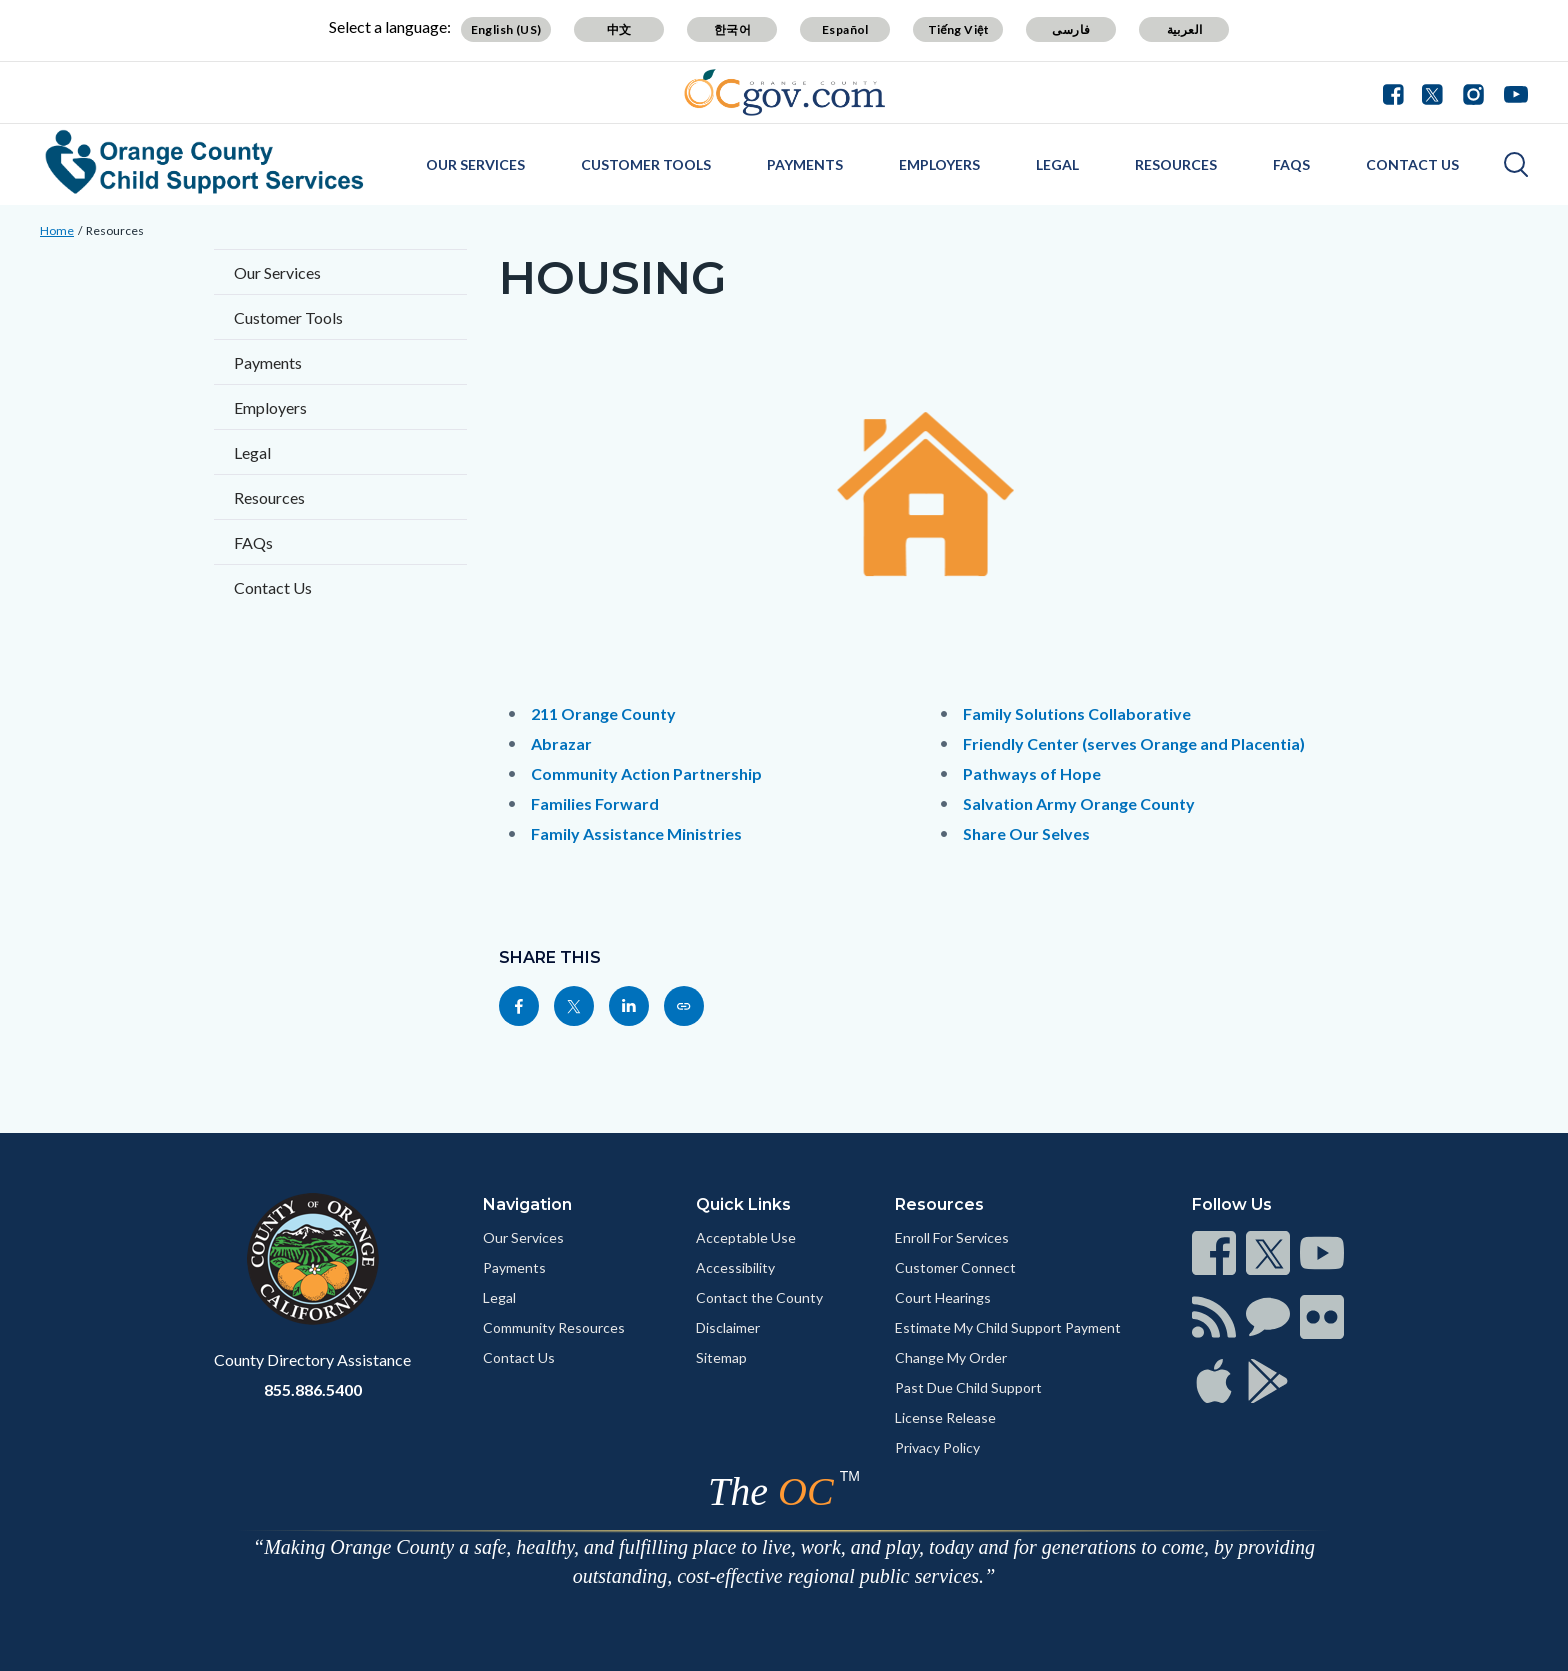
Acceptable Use (746, 1237)
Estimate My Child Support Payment (1008, 1327)
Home (57, 230)
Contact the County (759, 1297)
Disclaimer (728, 1327)
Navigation (527, 1204)
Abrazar (561, 743)
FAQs (1291, 164)
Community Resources (554, 1327)
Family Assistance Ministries (636, 833)
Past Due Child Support (968, 1387)
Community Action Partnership (646, 773)
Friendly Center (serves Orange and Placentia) (1134, 743)
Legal (1057, 164)
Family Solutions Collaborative (1077, 713)
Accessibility (735, 1267)
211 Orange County (603, 713)
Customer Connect (955, 1267)
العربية (1185, 29)
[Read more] (784, 92)
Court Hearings (943, 1297)
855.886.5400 (313, 1389)
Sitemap (721, 1357)
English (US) (506, 29)
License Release (945, 1417)
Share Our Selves (1026, 833)
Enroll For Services (952, 1237)
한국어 (732, 29)
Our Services (475, 164)
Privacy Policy (937, 1447)
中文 (619, 29)
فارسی (1071, 29)
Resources (1176, 164)
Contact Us (1412, 164)
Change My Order (951, 1357)
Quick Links (743, 1204)
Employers (939, 164)
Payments (805, 164)
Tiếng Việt (959, 29)
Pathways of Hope (1032, 773)
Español (845, 29)
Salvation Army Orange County (1079, 803)
